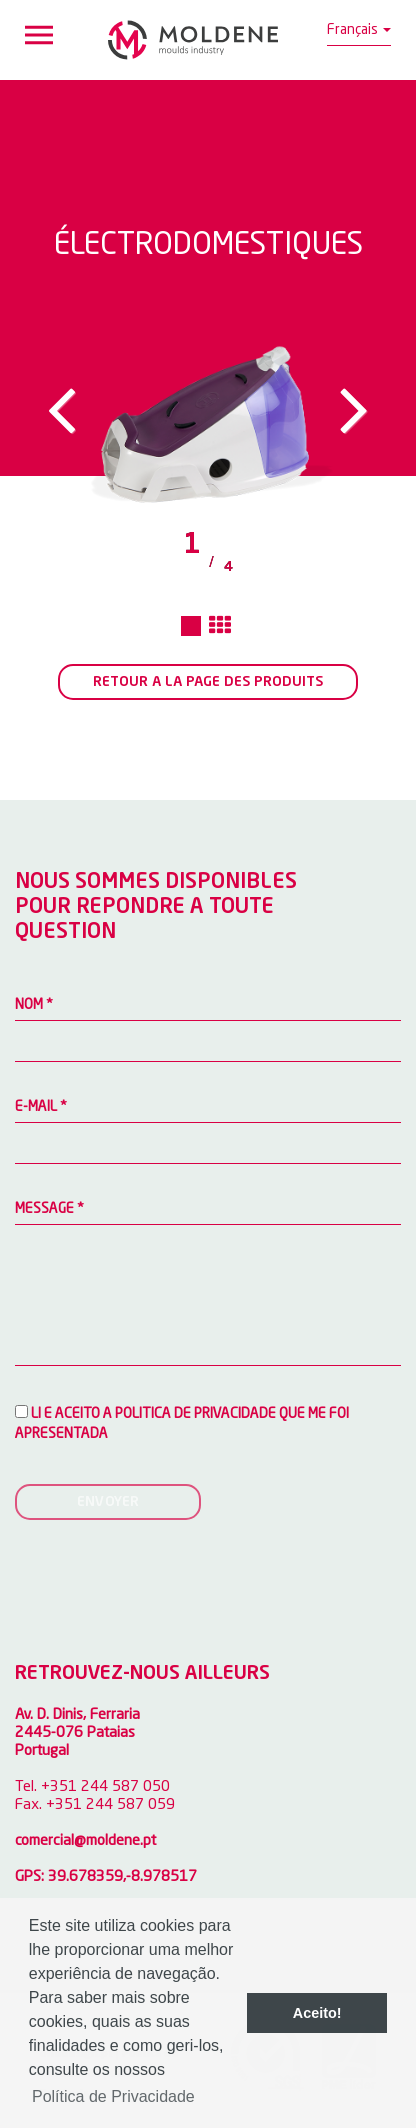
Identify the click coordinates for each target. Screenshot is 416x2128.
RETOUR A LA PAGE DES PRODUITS (208, 682)
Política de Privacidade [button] (113, 2096)
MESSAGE (49, 1209)
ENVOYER (108, 1502)
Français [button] (359, 30)
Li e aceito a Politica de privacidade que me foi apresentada (182, 1423)
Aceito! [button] (317, 2013)
